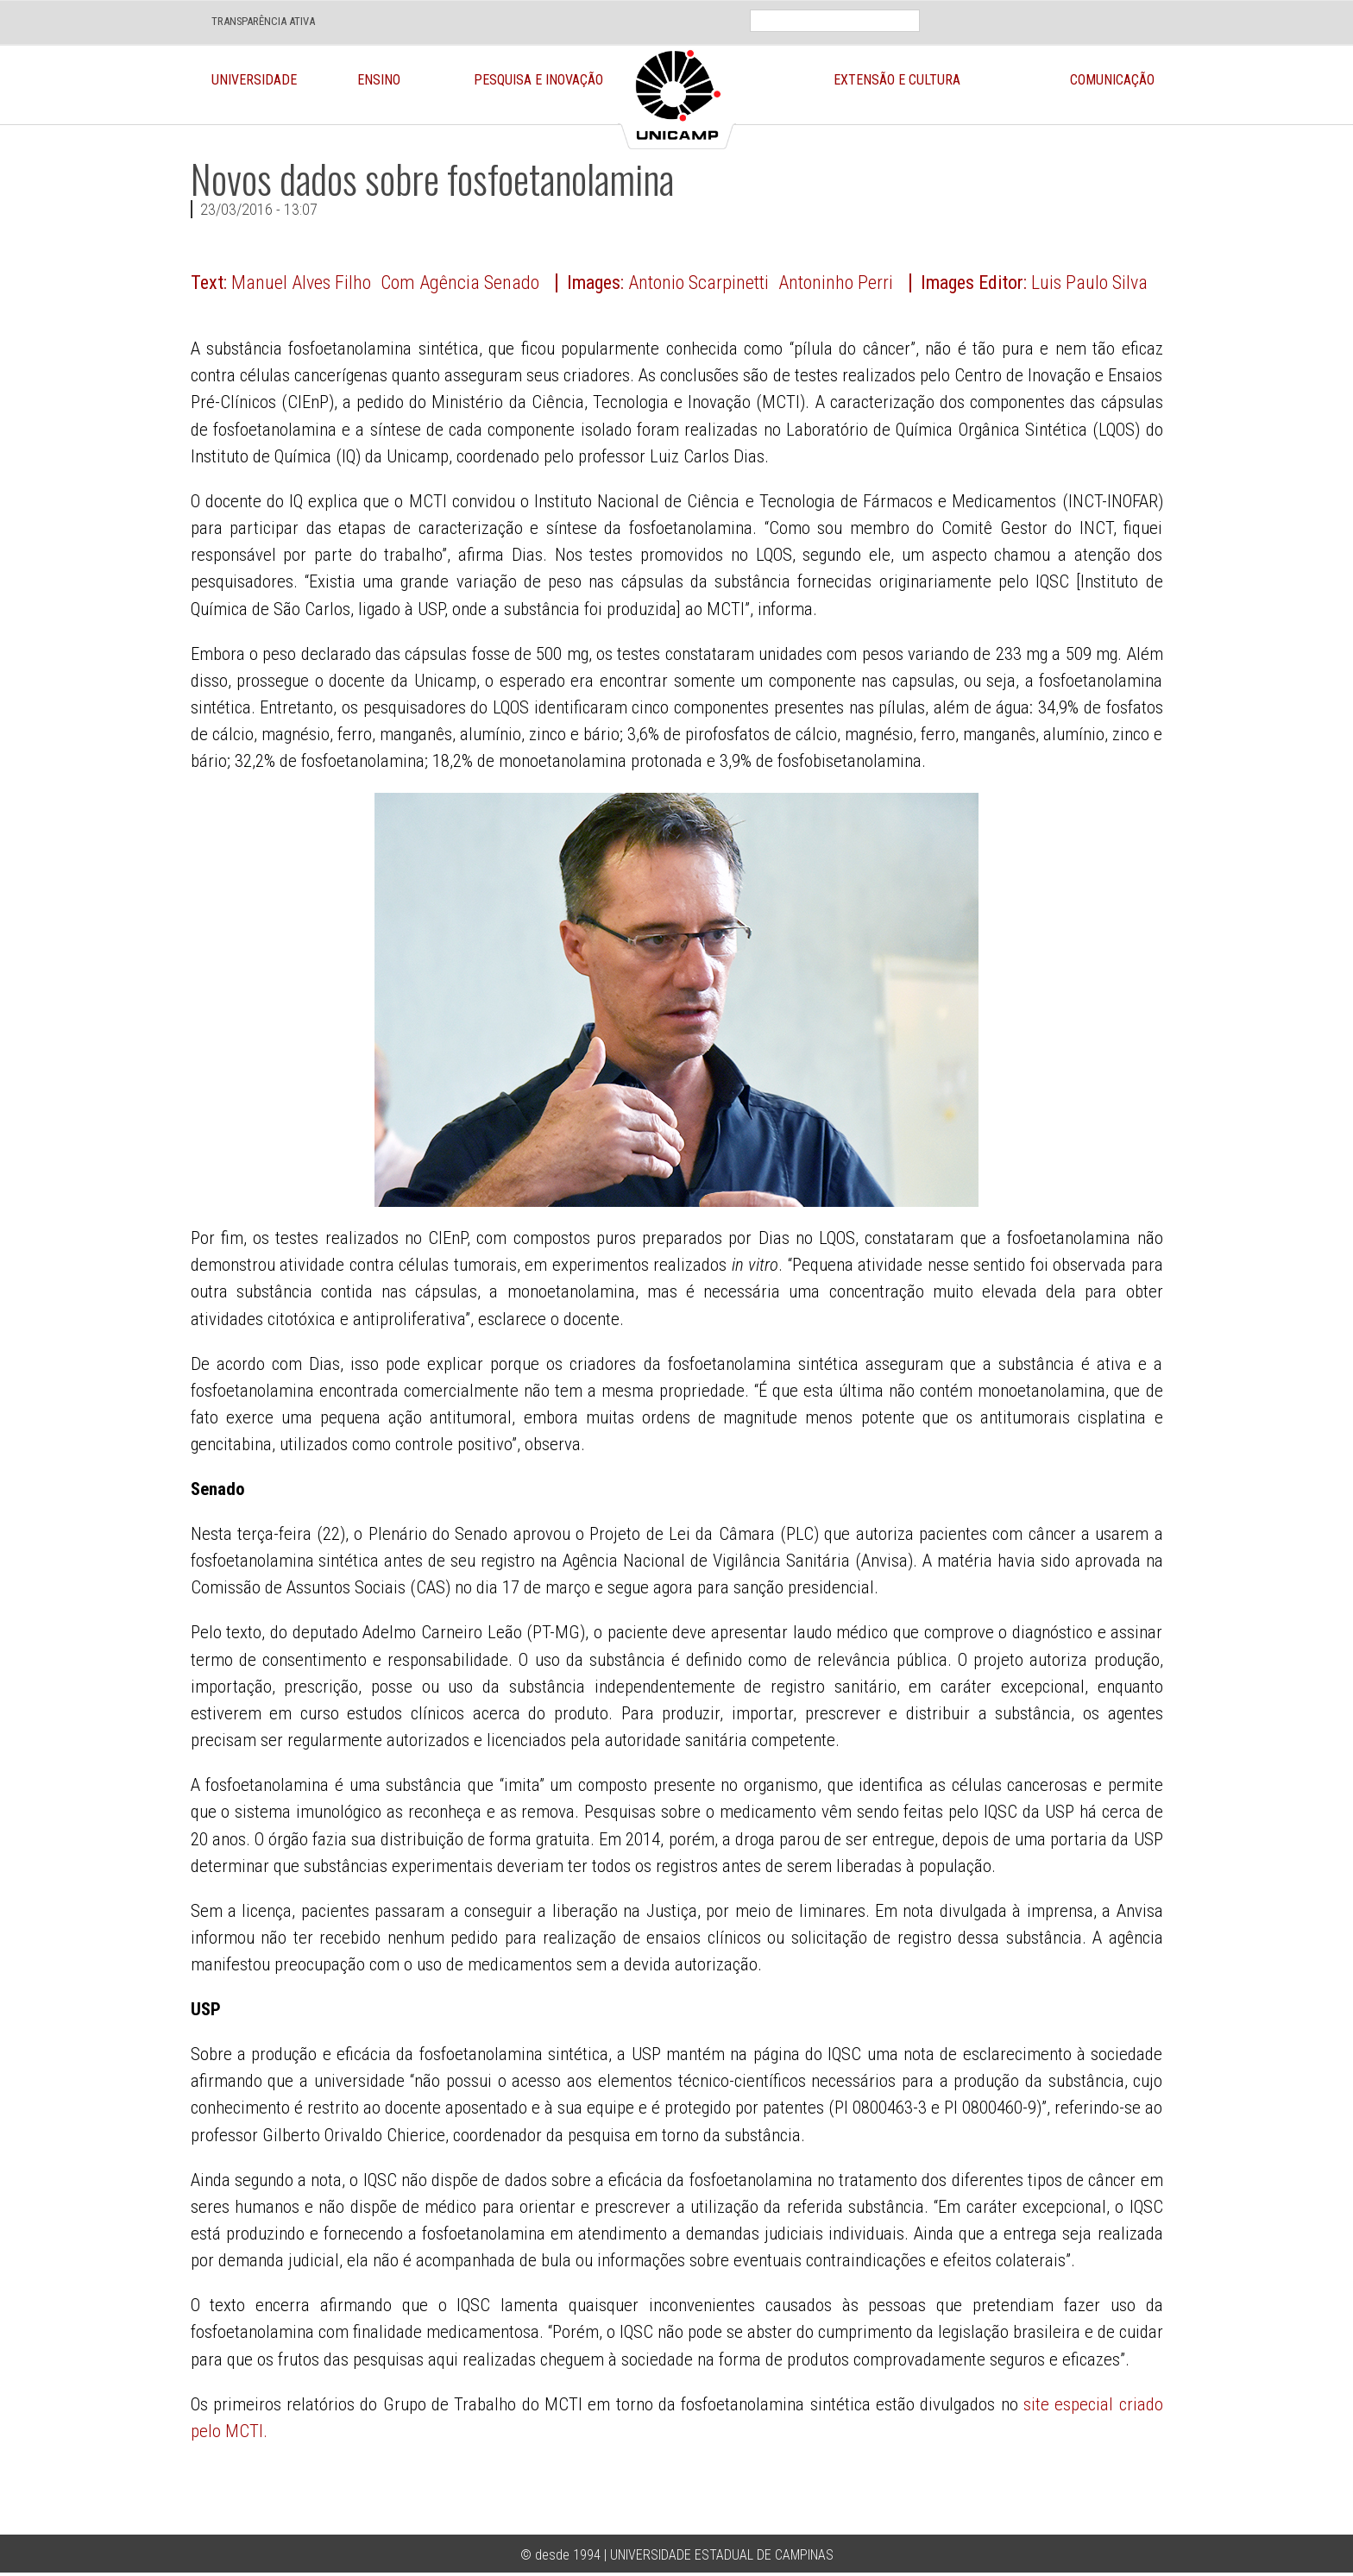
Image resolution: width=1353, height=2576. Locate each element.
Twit (1134, 8)
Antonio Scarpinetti (698, 282)
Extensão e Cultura (897, 80)
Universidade (254, 80)
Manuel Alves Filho (301, 282)
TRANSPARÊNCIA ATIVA (263, 21)
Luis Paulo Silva (1089, 282)
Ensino (378, 80)
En (1005, 8)
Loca (1053, 8)
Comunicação (1112, 80)
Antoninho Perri (835, 282)
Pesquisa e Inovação (538, 80)
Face (1093, 8)
